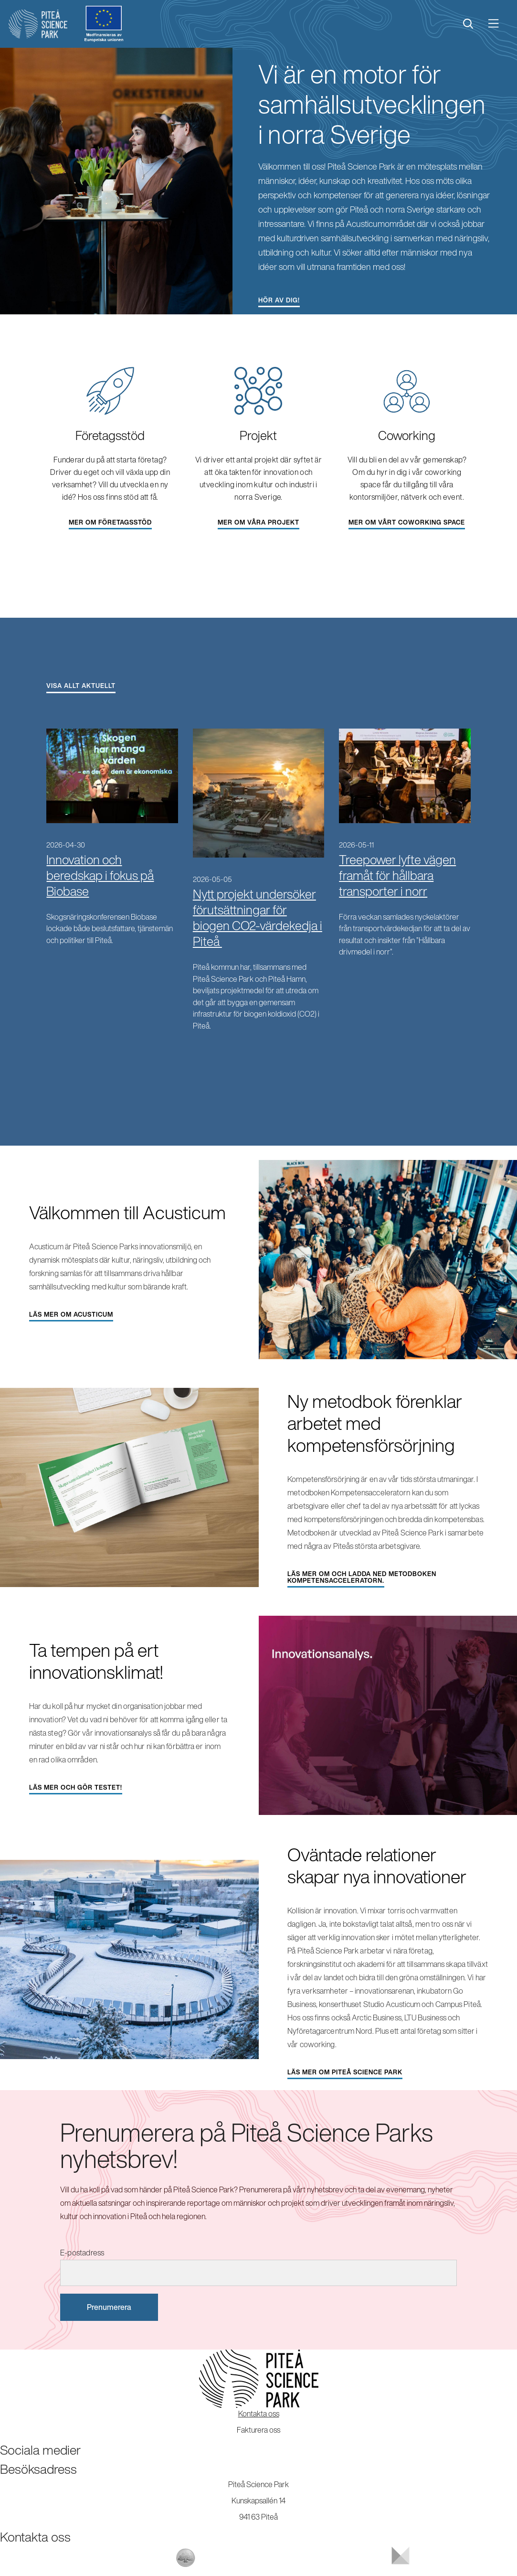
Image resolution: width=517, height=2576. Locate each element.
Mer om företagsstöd (110, 522)
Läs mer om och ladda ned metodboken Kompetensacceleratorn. (361, 1577)
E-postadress (82, 2252)
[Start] (38, 24)
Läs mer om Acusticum (71, 1314)
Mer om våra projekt (258, 522)
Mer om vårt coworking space (406, 522)
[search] (468, 24)
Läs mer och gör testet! (75, 1787)
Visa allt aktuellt (81, 686)
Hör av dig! (279, 300)
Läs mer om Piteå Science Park (344, 2072)
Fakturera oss (258, 2430)
